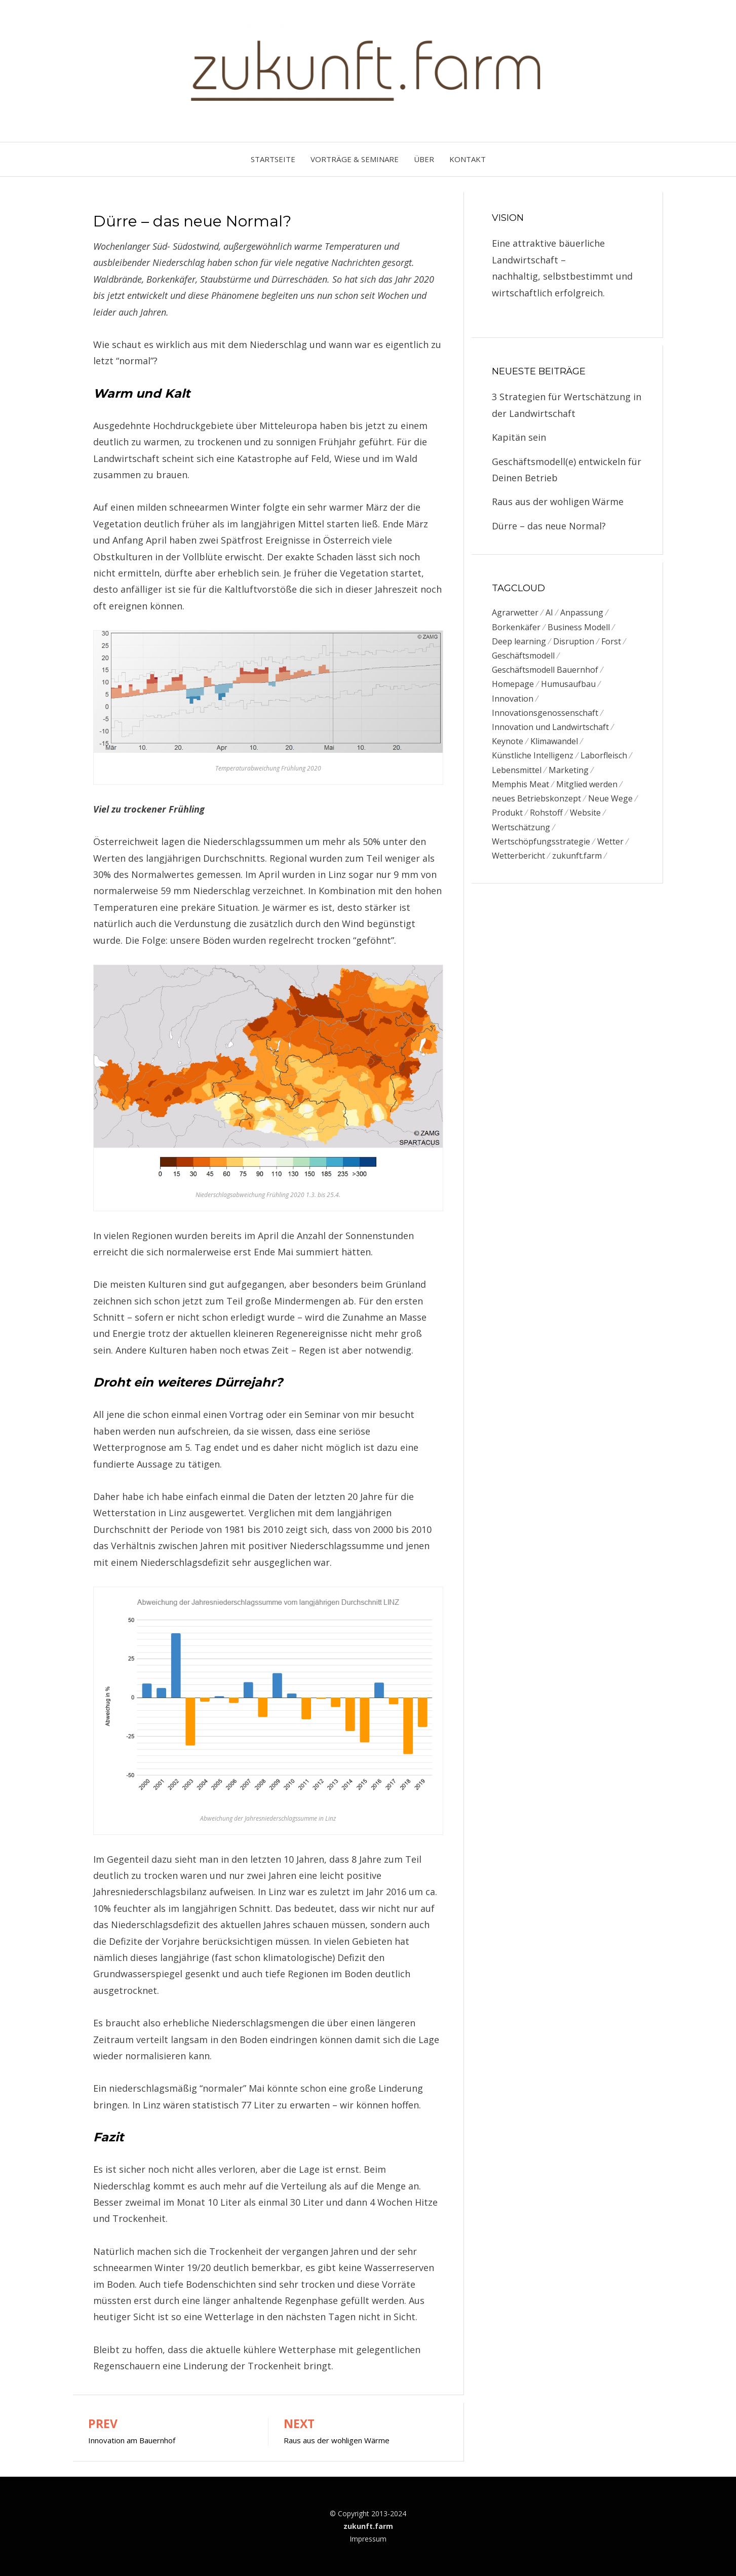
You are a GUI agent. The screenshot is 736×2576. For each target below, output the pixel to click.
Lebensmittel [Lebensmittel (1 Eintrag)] (516, 773)
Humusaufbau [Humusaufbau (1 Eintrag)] (568, 685)
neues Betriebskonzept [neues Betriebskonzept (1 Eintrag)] (536, 802)
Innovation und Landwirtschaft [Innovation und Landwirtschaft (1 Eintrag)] (550, 729)
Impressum (368, 2539)
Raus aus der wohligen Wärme (558, 501)
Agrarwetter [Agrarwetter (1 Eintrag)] (515, 612)
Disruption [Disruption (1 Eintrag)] (573, 641)
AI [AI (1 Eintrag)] (549, 612)
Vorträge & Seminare (355, 159)
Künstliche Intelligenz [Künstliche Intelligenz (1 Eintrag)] (532, 758)
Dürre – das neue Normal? (549, 526)
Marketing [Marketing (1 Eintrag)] (569, 773)
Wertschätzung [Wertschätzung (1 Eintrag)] (521, 831)
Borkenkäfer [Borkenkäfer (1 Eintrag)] (516, 627)
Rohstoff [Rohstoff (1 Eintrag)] (546, 817)
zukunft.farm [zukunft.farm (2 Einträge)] (577, 860)
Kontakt (467, 159)
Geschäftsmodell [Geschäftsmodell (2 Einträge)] (523, 656)
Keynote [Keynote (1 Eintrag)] (507, 744)
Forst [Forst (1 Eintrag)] (611, 641)
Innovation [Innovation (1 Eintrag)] (512, 700)
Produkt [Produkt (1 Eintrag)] (507, 817)
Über (424, 159)
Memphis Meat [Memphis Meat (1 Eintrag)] (520, 787)
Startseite (273, 159)
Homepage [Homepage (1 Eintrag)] (513, 685)
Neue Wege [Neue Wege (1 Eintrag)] (610, 802)
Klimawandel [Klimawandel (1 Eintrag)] (554, 744)
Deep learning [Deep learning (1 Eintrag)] (519, 641)
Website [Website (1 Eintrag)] (585, 817)
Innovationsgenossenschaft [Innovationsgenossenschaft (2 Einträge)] (545, 714)
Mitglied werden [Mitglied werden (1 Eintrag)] (586, 787)
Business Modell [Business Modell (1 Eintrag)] (579, 627)
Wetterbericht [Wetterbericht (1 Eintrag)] (518, 860)
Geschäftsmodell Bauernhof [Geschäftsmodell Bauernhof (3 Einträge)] (545, 671)
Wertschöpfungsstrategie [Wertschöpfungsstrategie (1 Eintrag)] (541, 846)
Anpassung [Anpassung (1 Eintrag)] (581, 612)
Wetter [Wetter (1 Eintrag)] (610, 846)
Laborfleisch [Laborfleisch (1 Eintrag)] (603, 758)
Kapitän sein (519, 437)
